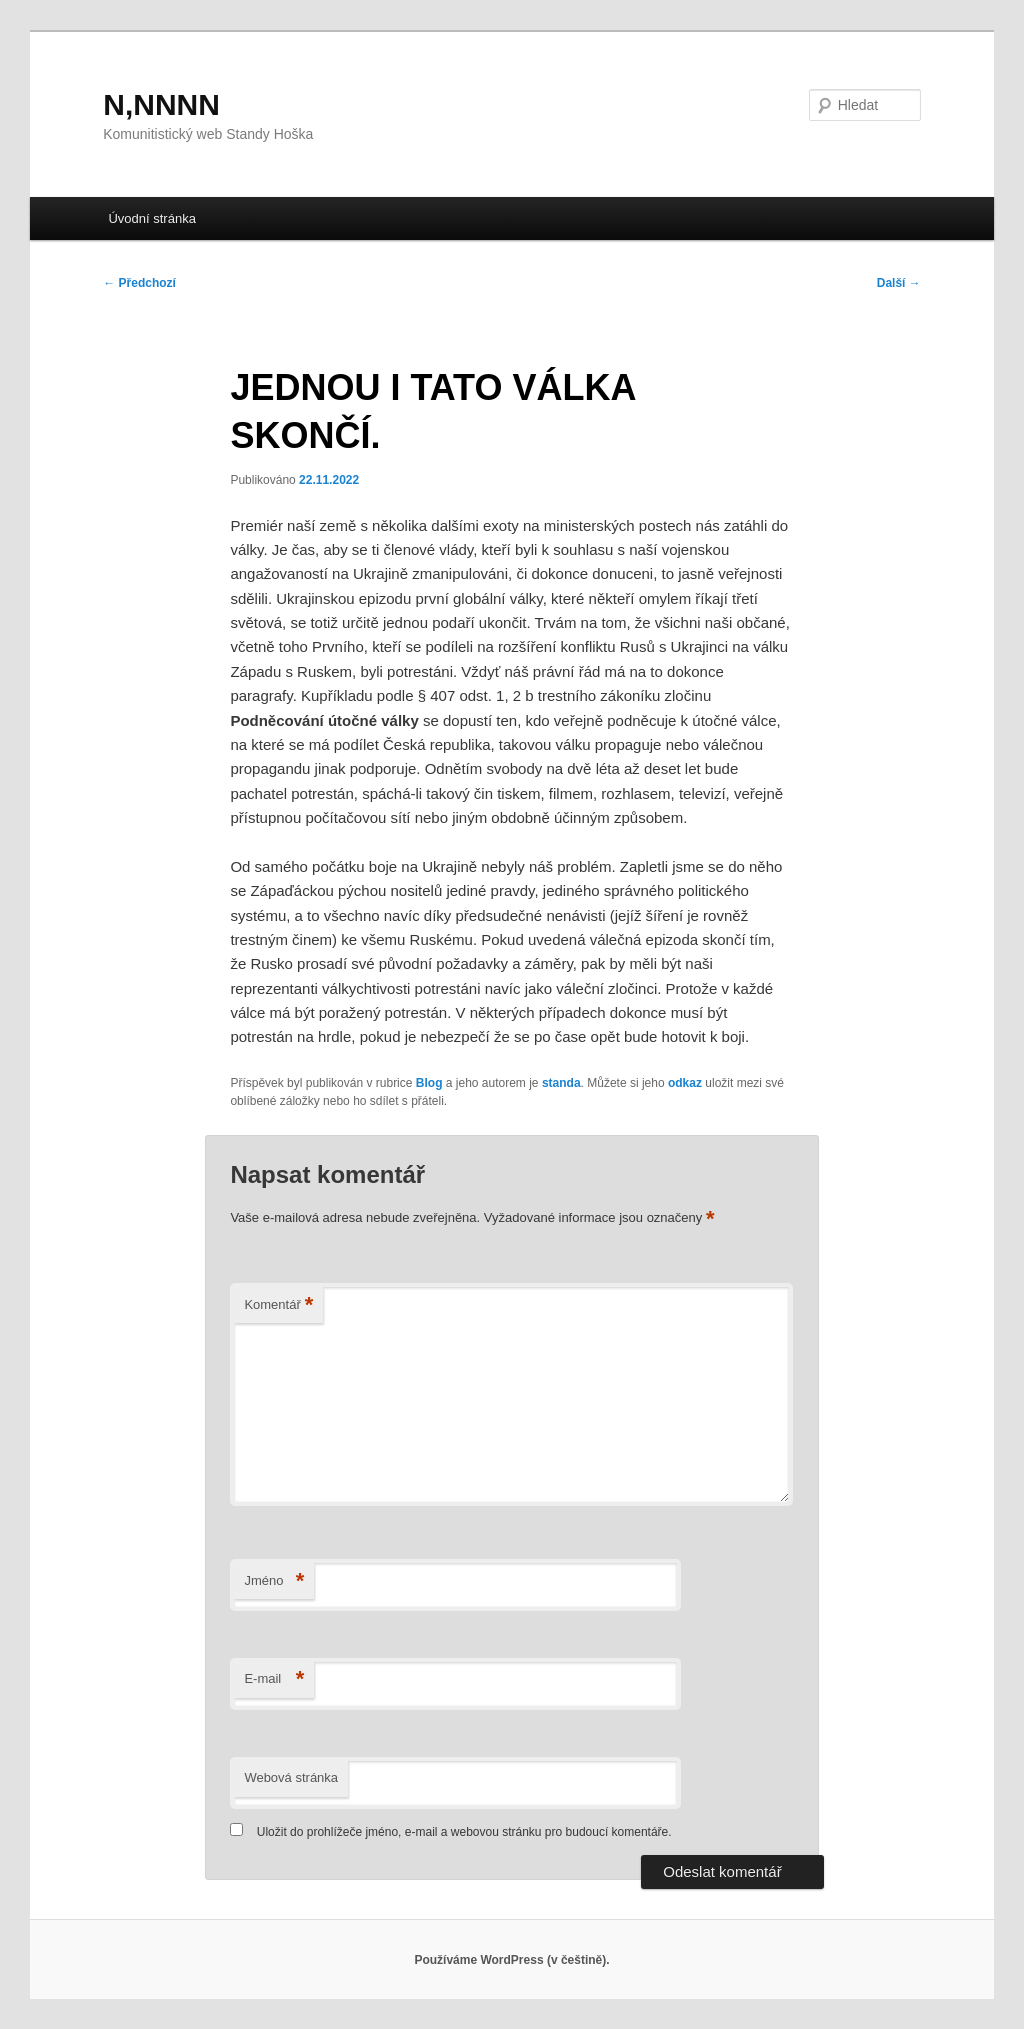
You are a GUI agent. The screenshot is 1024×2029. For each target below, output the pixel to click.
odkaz (685, 1083)
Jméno (274, 1581)
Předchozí (139, 283)
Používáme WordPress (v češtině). (511, 1960)
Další (899, 283)
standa (561, 1083)
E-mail (274, 1679)
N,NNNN (161, 104)
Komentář (278, 1305)
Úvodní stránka (151, 218)
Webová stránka (291, 1777)
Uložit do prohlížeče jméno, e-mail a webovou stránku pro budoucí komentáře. (464, 1832)
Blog (429, 1083)
